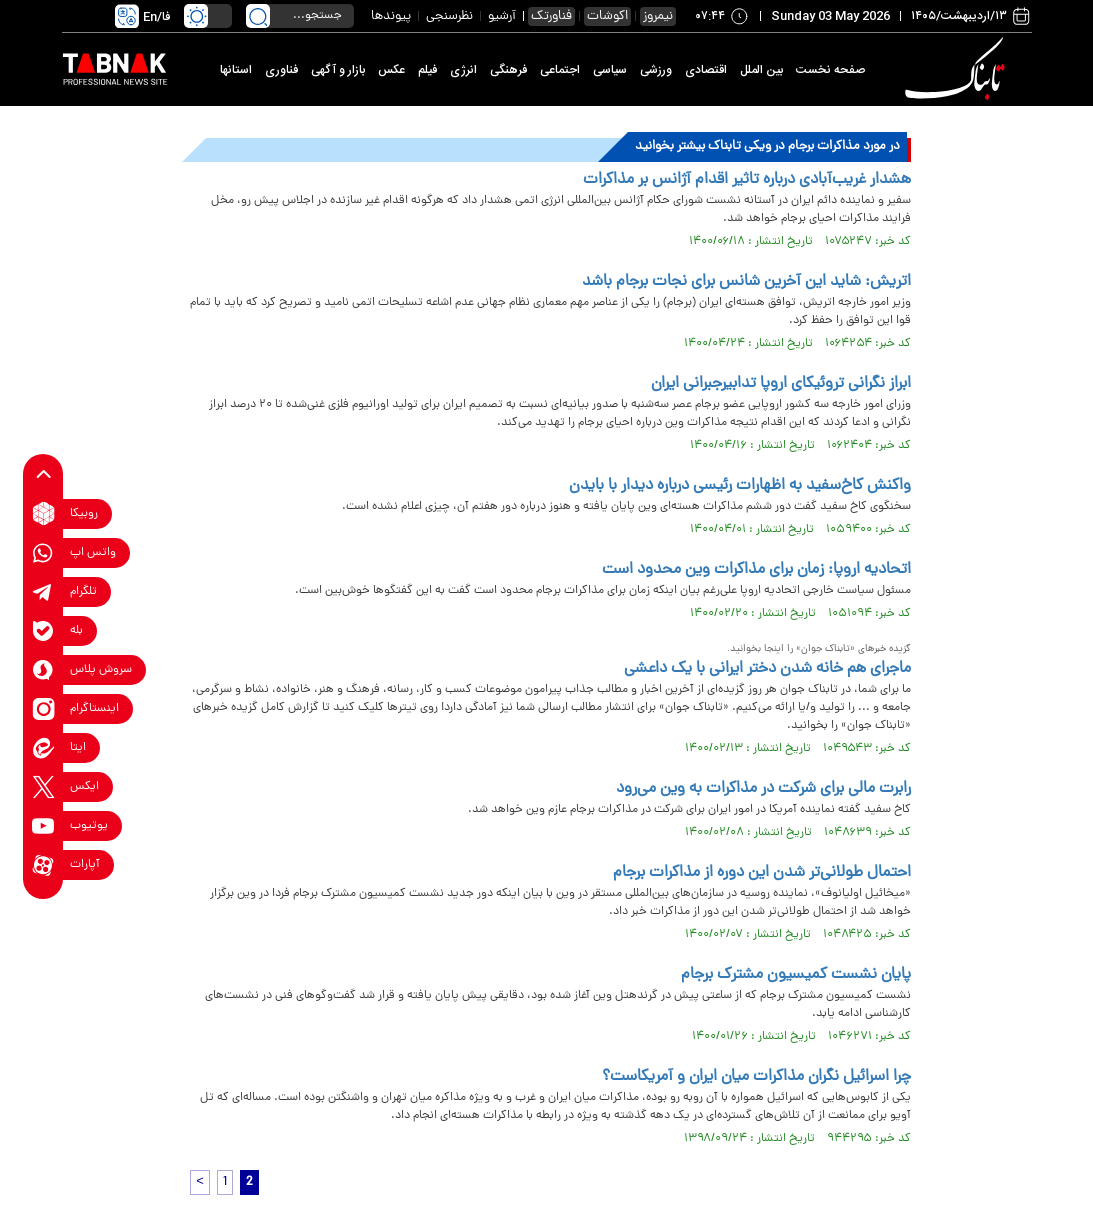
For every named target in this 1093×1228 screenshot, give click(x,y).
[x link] (43, 786)
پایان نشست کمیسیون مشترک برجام (796, 975)
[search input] (300, 16)
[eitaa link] (43, 747)
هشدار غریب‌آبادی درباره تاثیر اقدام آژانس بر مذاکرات (747, 180)
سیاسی (610, 70)
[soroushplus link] (43, 669)
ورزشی (656, 70)
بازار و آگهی (338, 70)
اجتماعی (560, 70)
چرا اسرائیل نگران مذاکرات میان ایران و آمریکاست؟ (756, 1077)
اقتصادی (706, 70)
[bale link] (43, 630)
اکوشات (607, 16)
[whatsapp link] (43, 552)
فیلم (427, 70)
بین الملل (761, 70)
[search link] (258, 16)
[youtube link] (43, 825)
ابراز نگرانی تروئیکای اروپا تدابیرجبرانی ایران (781, 384)
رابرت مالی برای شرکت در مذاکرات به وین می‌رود (763, 789)
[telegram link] (43, 591)
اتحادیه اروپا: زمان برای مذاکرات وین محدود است (756, 570)
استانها (236, 70)
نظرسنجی (449, 16)
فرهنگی (508, 70)
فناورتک (551, 16)
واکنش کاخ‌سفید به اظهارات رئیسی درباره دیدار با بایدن (740, 486)
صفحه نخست (830, 70)
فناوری (281, 70)
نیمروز (658, 16)
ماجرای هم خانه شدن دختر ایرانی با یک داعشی (767, 669)
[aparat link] (43, 864)
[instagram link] (43, 708)
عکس (391, 70)
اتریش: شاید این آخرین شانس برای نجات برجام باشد (746, 282)
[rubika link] (43, 513)
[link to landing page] (959, 69)
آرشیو (502, 16)
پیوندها (391, 16)
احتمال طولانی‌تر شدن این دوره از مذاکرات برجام (762, 873)
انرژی (463, 70)
